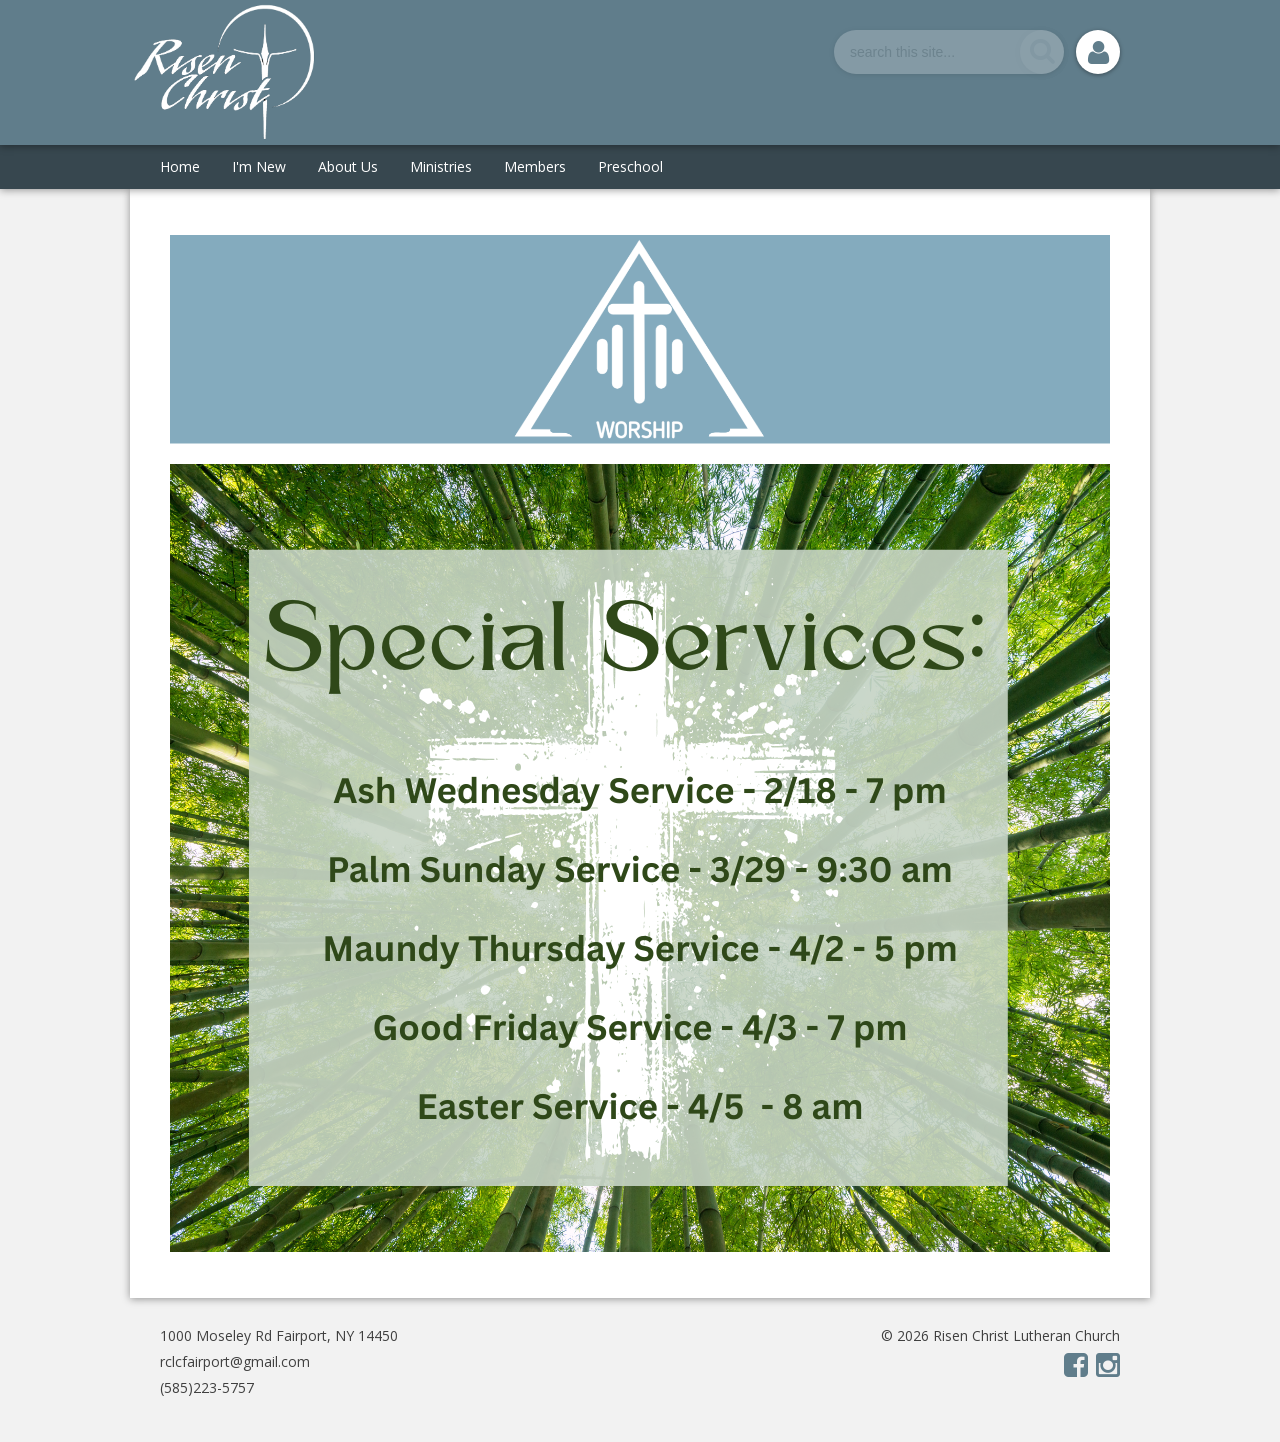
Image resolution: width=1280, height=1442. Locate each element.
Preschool (630, 166)
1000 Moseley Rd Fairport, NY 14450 (279, 1335)
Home (180, 166)
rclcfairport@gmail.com (235, 1361)
